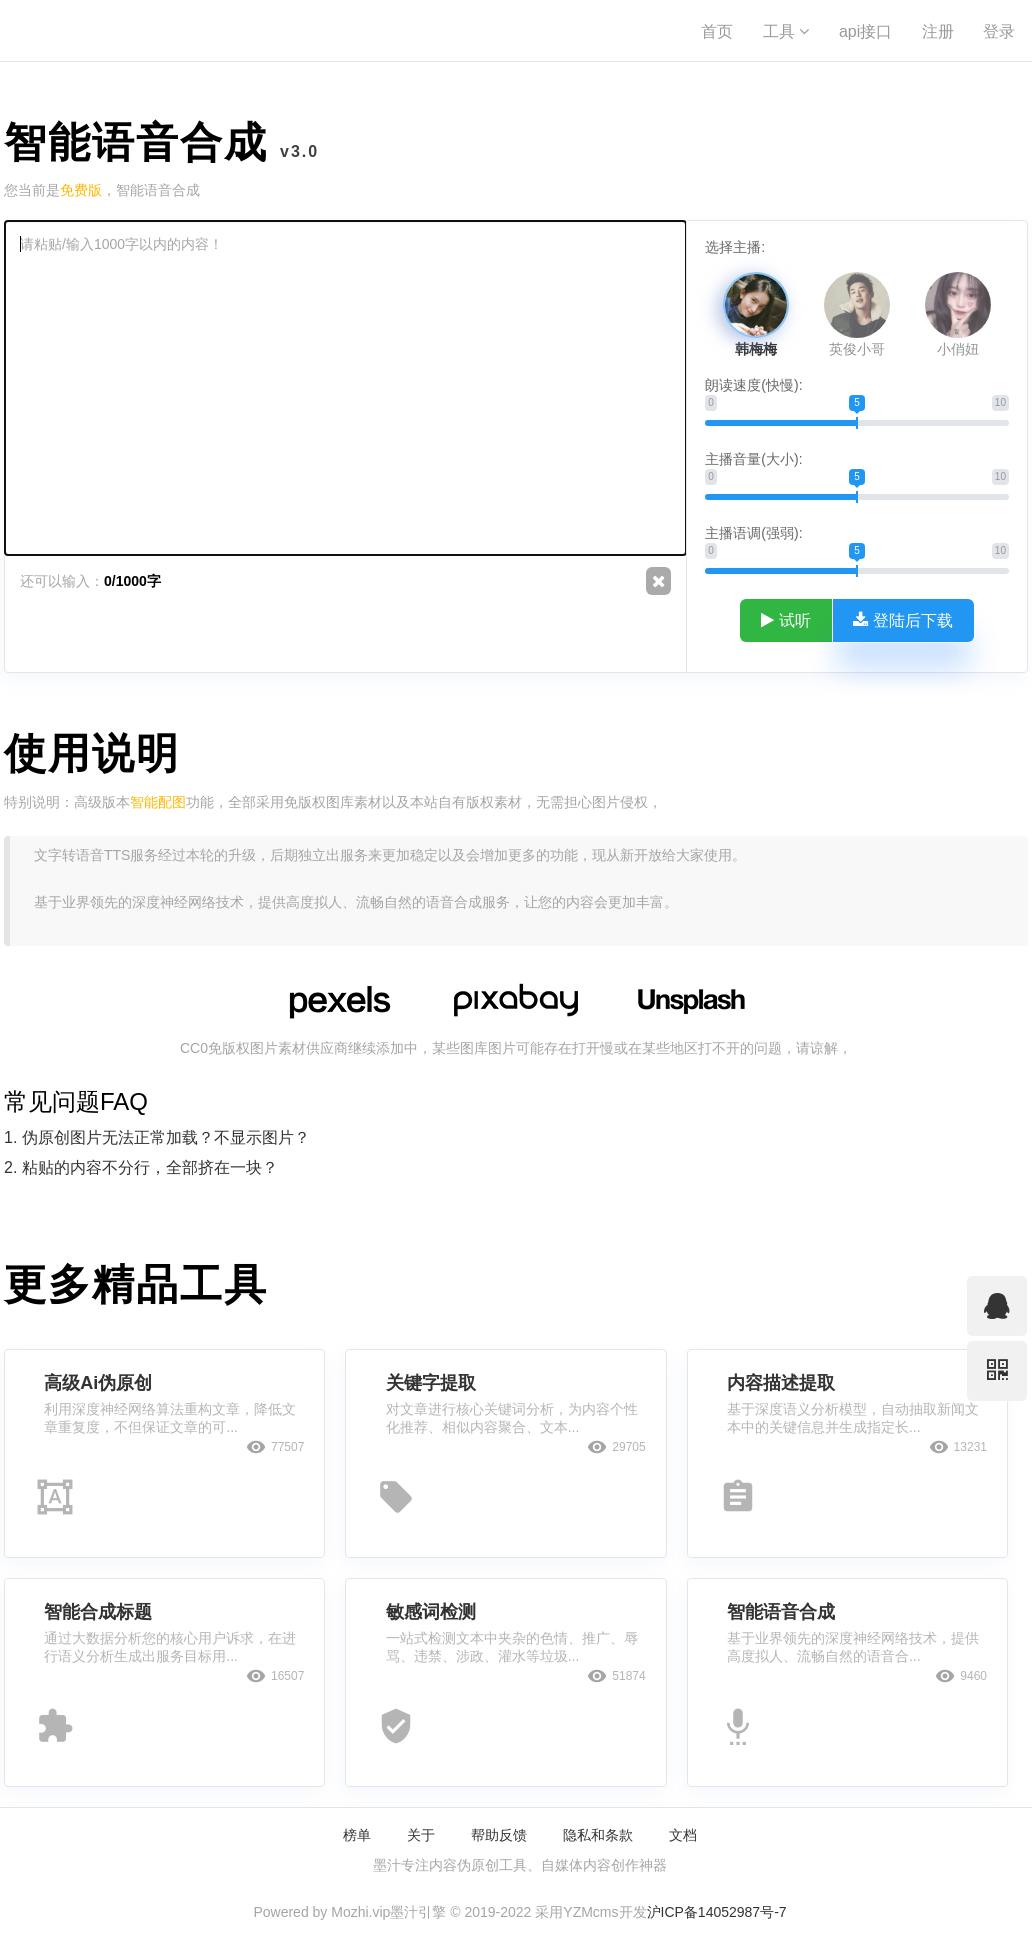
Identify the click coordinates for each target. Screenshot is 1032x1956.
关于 (421, 1835)
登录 (999, 31)
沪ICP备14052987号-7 (717, 1912)
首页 (717, 31)
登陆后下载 (903, 620)
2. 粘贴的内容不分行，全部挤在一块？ (141, 1167)
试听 (786, 620)
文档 (683, 1835)
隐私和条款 (598, 1835)
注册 (938, 31)
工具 (786, 31)
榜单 (357, 1835)
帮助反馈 (499, 1835)
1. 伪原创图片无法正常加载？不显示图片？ (157, 1137)
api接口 (865, 31)
